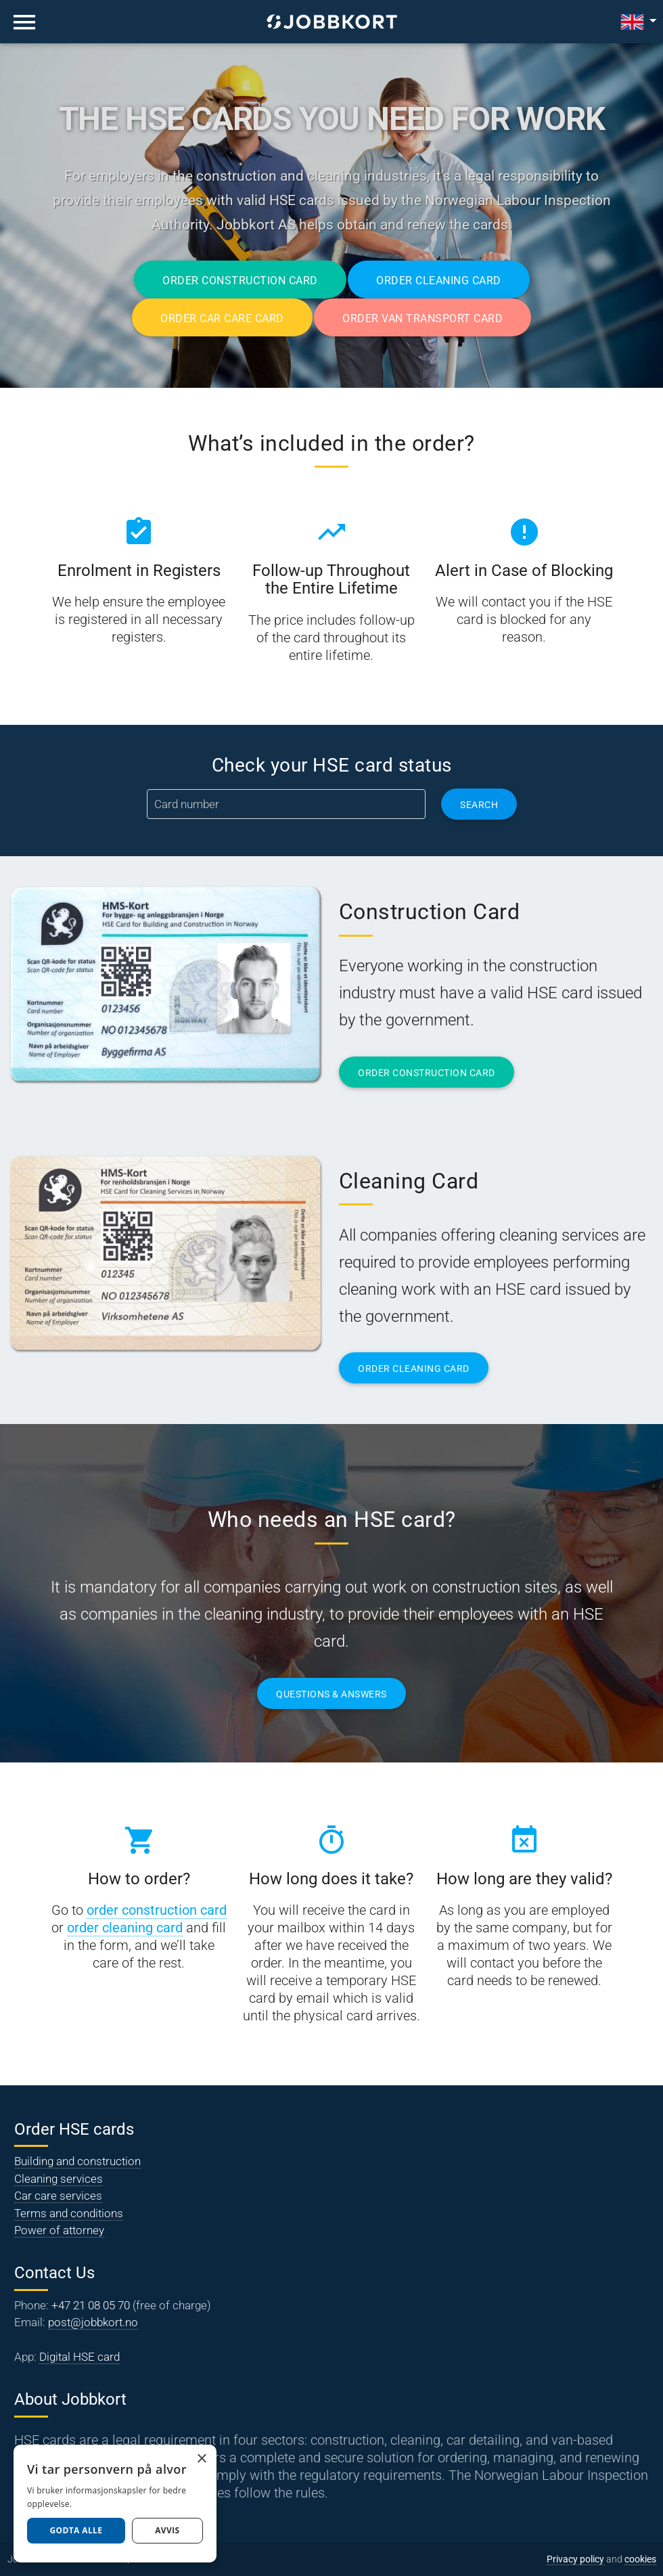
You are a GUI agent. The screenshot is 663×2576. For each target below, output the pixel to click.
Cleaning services (58, 2178)
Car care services (58, 2195)
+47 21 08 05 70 (90, 2305)
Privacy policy (575, 2559)
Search (479, 804)
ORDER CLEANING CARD (414, 1368)
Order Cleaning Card (438, 280)
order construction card (157, 1910)
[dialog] (115, 2503)
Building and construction (77, 2161)
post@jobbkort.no (93, 2322)
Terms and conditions (68, 2213)
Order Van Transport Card (422, 318)
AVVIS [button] (167, 2530)
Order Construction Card (240, 280)
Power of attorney (59, 2230)
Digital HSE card (79, 2356)
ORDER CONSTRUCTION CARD (426, 1072)
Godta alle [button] (75, 2530)
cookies (640, 2559)
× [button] (201, 2459)
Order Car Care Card (222, 318)
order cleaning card (125, 1927)
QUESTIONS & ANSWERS (331, 1694)
